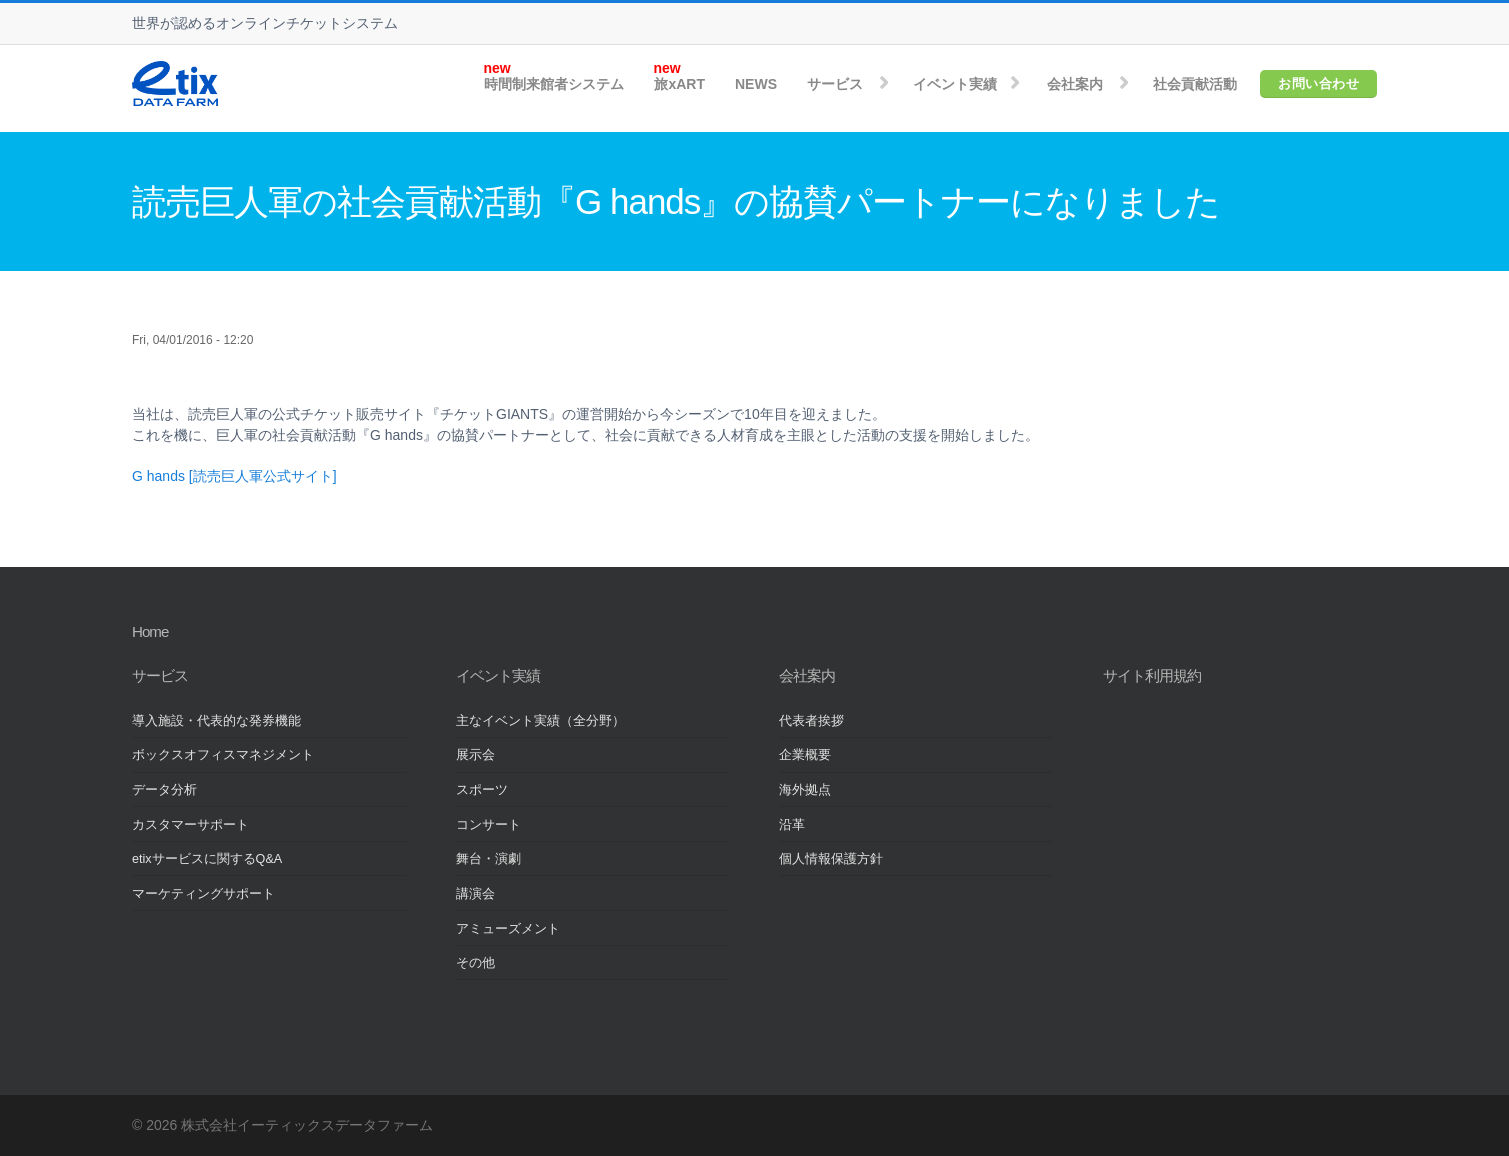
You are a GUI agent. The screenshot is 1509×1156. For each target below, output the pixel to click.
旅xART (679, 84)
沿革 (792, 825)
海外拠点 (805, 790)
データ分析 (164, 790)
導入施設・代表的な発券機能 (216, 721)
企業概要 (805, 755)
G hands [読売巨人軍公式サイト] (234, 476)
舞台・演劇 (488, 859)
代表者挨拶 (811, 721)
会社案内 (1075, 84)
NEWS (756, 84)
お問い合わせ (1318, 83)
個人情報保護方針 (831, 859)
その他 (475, 963)
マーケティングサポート (203, 894)
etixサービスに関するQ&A (207, 859)
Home (150, 631)
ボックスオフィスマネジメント (223, 755)
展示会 (475, 755)
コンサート (488, 825)
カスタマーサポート (190, 825)
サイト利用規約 (1152, 675)
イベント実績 (955, 84)
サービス (835, 84)
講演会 (475, 894)
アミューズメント (508, 929)
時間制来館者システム (554, 84)
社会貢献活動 (1195, 84)
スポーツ (482, 790)
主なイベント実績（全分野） (540, 721)
